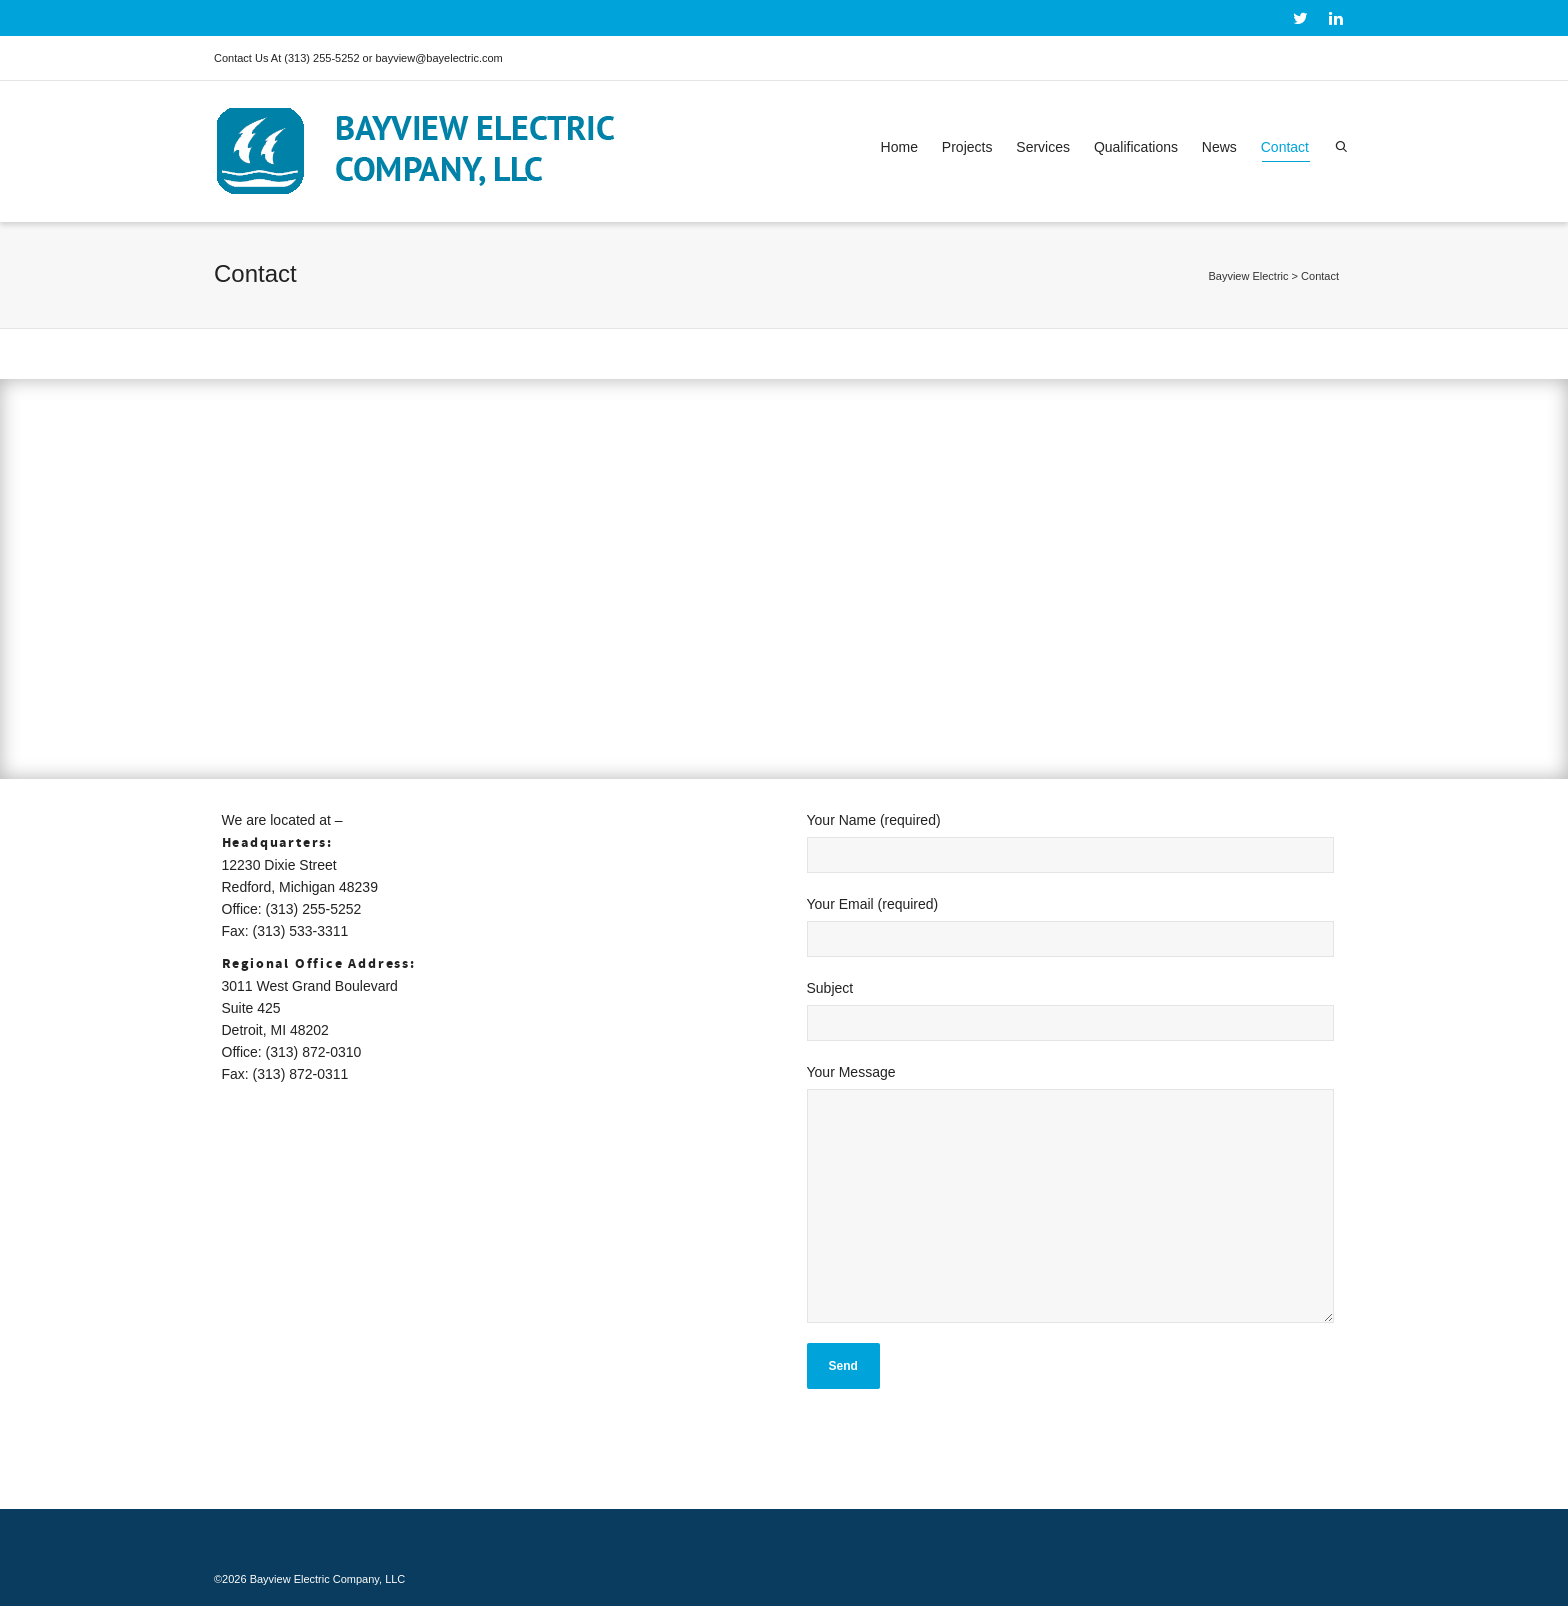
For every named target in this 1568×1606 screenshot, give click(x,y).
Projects (967, 147)
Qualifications (1136, 147)
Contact (1285, 150)
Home (899, 147)
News (1219, 147)
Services (1043, 147)
